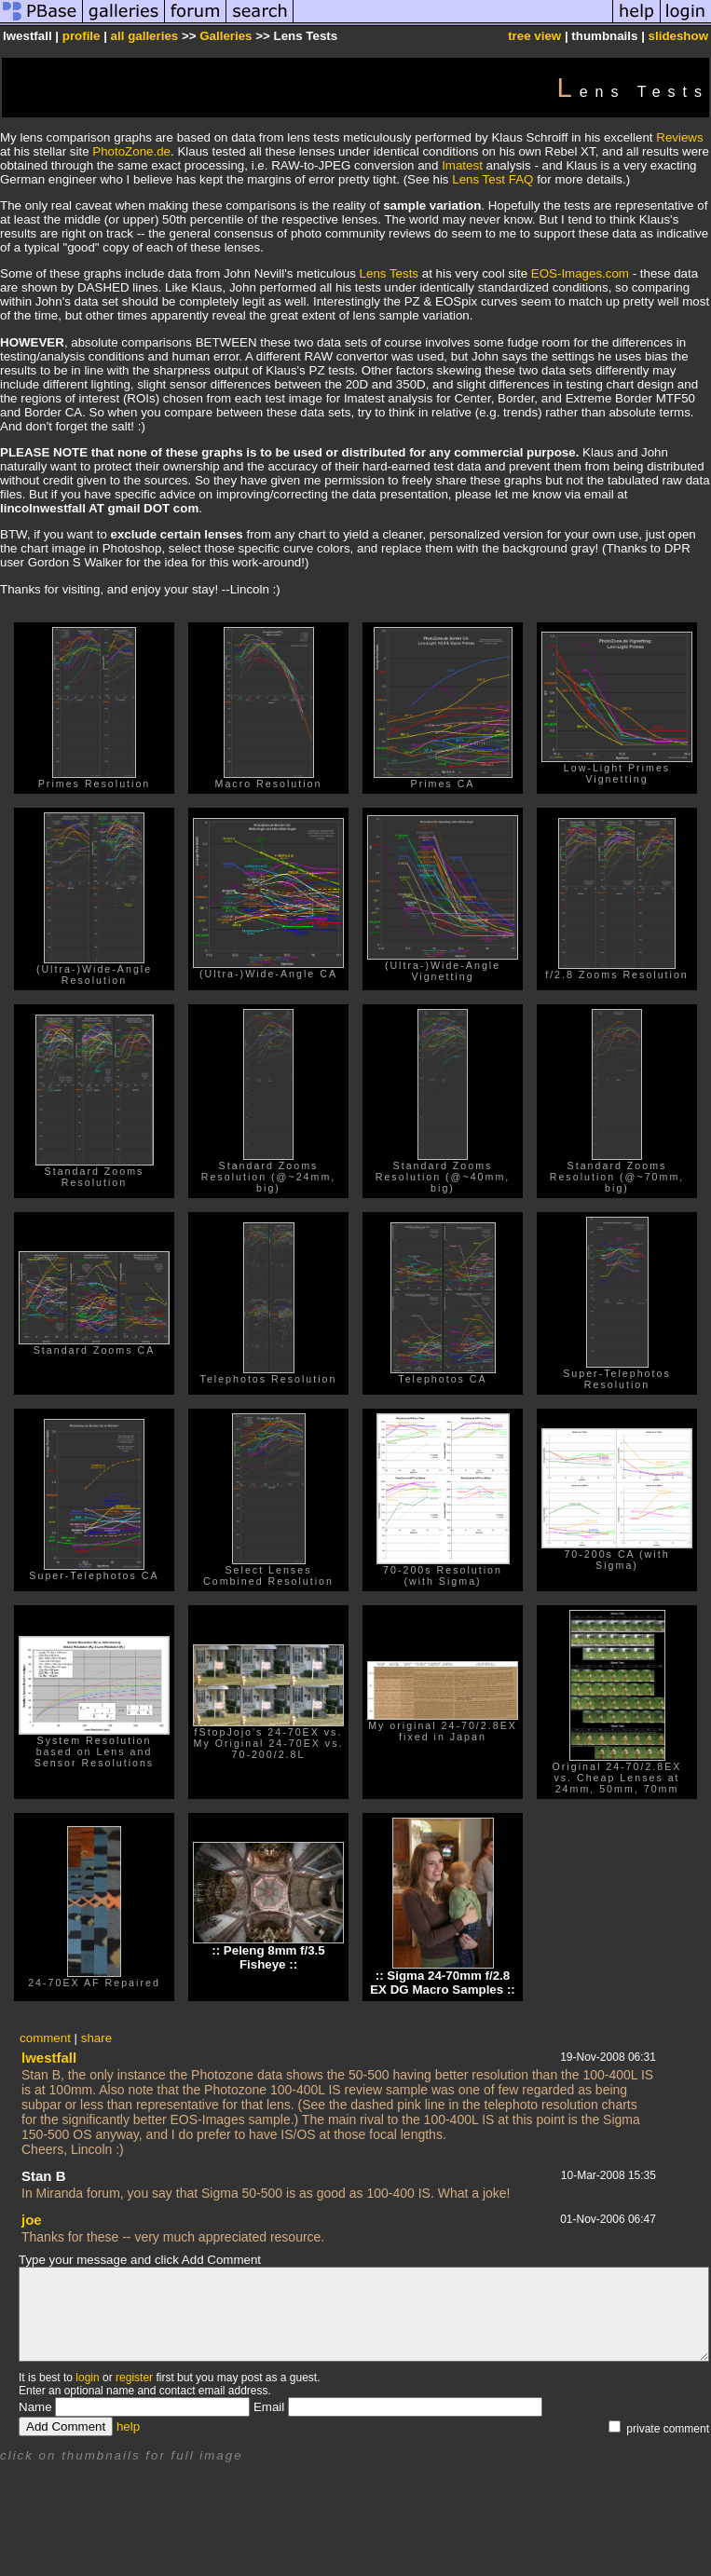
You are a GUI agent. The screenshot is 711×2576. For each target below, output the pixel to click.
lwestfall (48, 2057)
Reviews (679, 137)
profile (81, 36)
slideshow (678, 36)
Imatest (462, 165)
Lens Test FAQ (492, 179)
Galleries (225, 36)
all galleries (145, 36)
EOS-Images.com (580, 273)
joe (31, 2220)
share (96, 2038)
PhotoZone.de (131, 151)
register (134, 2377)
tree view (534, 36)
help (128, 2426)
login (87, 2377)
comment (45, 2038)
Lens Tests (389, 273)
